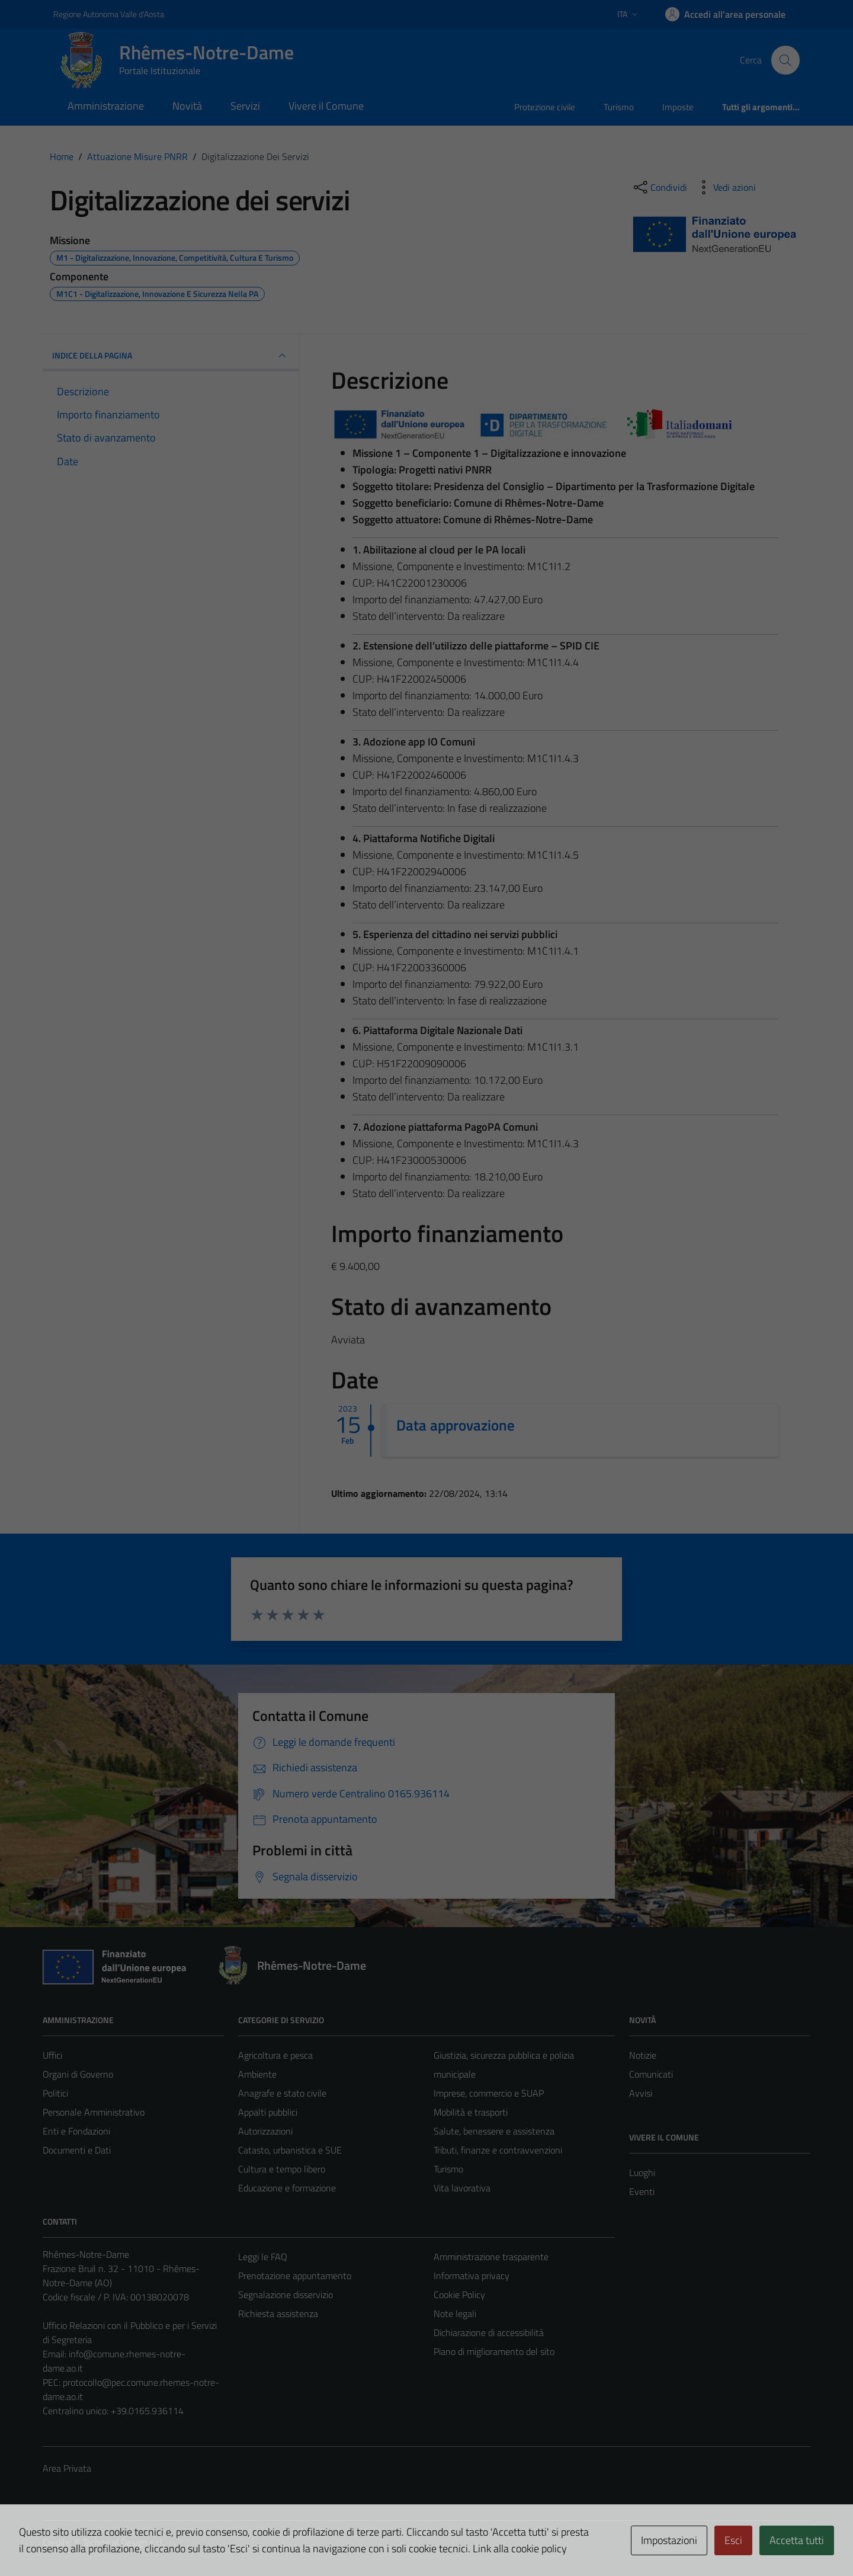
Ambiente (257, 2074)
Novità (187, 106)
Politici (55, 2093)
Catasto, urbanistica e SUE (290, 2150)
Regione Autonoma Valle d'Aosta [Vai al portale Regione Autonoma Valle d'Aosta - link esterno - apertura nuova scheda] (108, 14)
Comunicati (651, 2074)
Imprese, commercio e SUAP (489, 2093)
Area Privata (67, 2468)
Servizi (245, 106)
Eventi (642, 2191)
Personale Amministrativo (94, 2112)
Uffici (52, 2055)
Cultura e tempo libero (281, 2169)
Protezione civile (544, 107)
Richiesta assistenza (278, 2313)
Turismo (619, 107)
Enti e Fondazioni (76, 2131)
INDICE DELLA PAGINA (170, 355)
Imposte (678, 107)
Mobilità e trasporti (471, 2112)
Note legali (455, 2313)
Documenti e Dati (77, 2150)
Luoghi (642, 2172)
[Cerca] (785, 60)
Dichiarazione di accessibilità (489, 2332)
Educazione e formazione (287, 2188)
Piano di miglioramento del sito (494, 2351)
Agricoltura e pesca (275, 2055)
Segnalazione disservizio (285, 2294)
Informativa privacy (471, 2275)
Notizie (642, 2055)
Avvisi (640, 2093)
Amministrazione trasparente (491, 2256)
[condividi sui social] (659, 187)
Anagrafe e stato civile (282, 2093)
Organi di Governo (78, 2074)
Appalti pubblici (267, 2112)
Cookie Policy (459, 2294)
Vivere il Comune (326, 106)
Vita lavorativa (462, 2188)
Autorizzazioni (265, 2131)
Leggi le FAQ (262, 2256)
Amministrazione (106, 106)
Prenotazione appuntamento (294, 2275)
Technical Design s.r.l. (123, 2542)
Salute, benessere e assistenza (494, 2131)
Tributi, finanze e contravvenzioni (498, 2150)
